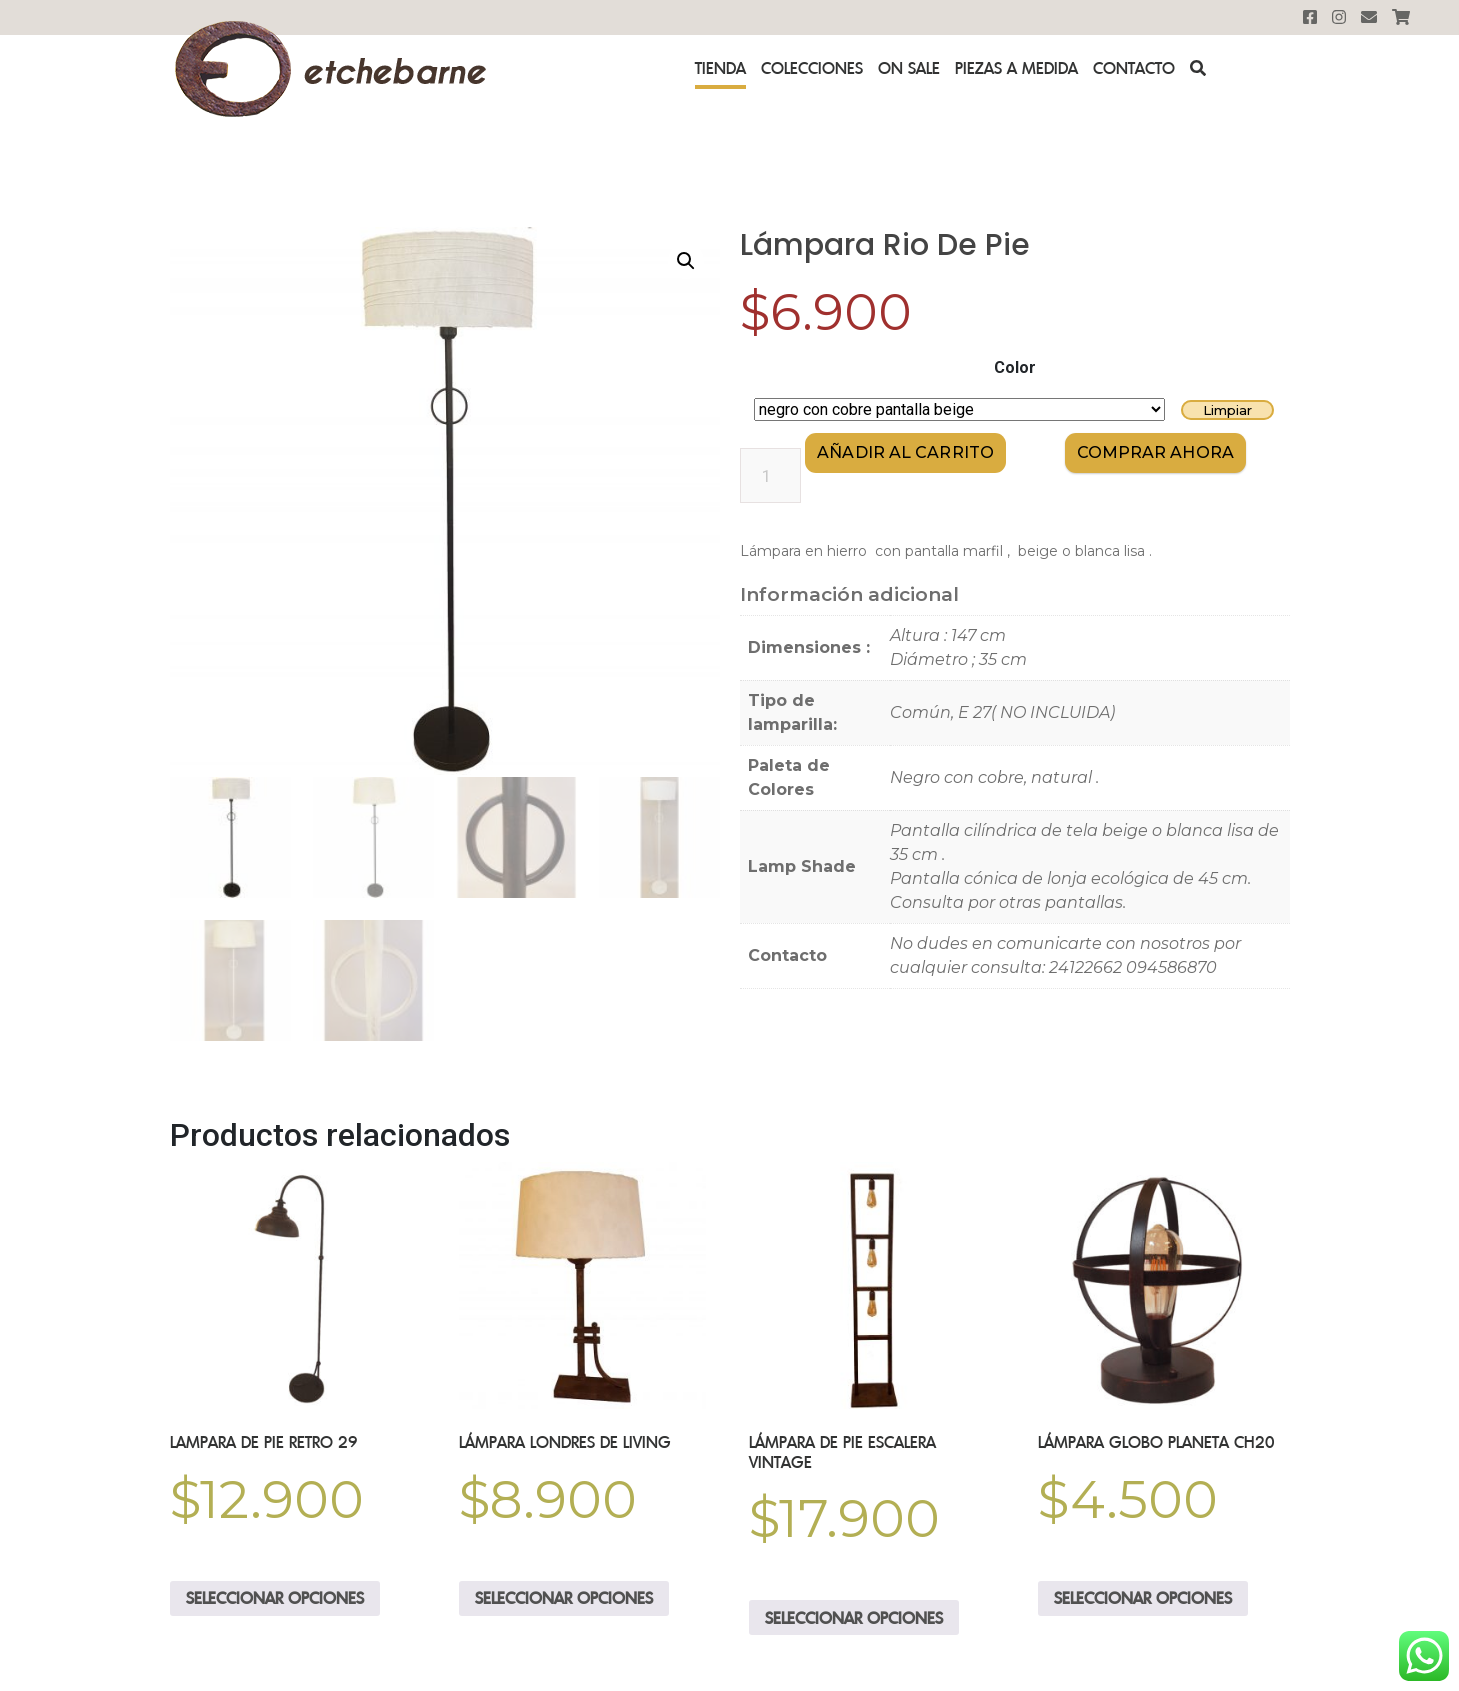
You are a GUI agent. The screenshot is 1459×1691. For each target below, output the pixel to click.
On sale (909, 68)
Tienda (720, 68)
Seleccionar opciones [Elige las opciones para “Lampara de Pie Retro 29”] (275, 1597)
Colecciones (812, 68)
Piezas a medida (1016, 68)
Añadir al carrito (905, 452)
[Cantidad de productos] (771, 475)
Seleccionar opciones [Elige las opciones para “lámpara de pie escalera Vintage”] (854, 1616)
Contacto (1134, 68)
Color (1015, 367)
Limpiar (1227, 410)
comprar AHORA (1155, 452)
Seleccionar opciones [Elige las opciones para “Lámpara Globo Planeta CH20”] (1143, 1597)
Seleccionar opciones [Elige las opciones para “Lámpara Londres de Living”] (564, 1597)
